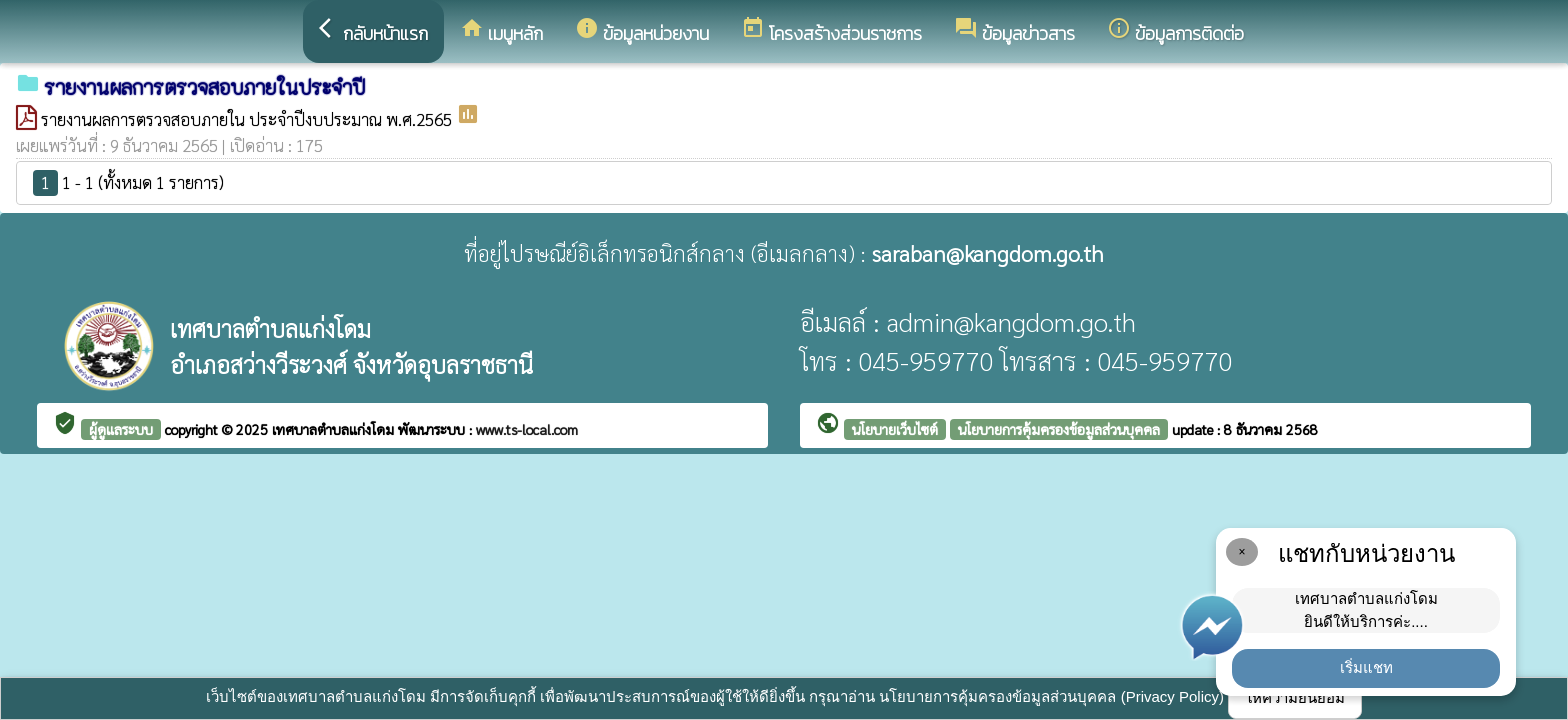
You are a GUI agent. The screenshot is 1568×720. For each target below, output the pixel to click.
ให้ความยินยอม (1295, 697)
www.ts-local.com (527, 429)
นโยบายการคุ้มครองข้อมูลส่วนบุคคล (1059, 429)
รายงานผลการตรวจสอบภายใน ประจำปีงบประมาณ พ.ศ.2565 (248, 119)
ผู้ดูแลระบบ (121, 429)
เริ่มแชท (1366, 667)
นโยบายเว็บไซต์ (895, 429)
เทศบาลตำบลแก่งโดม (335, 429)
